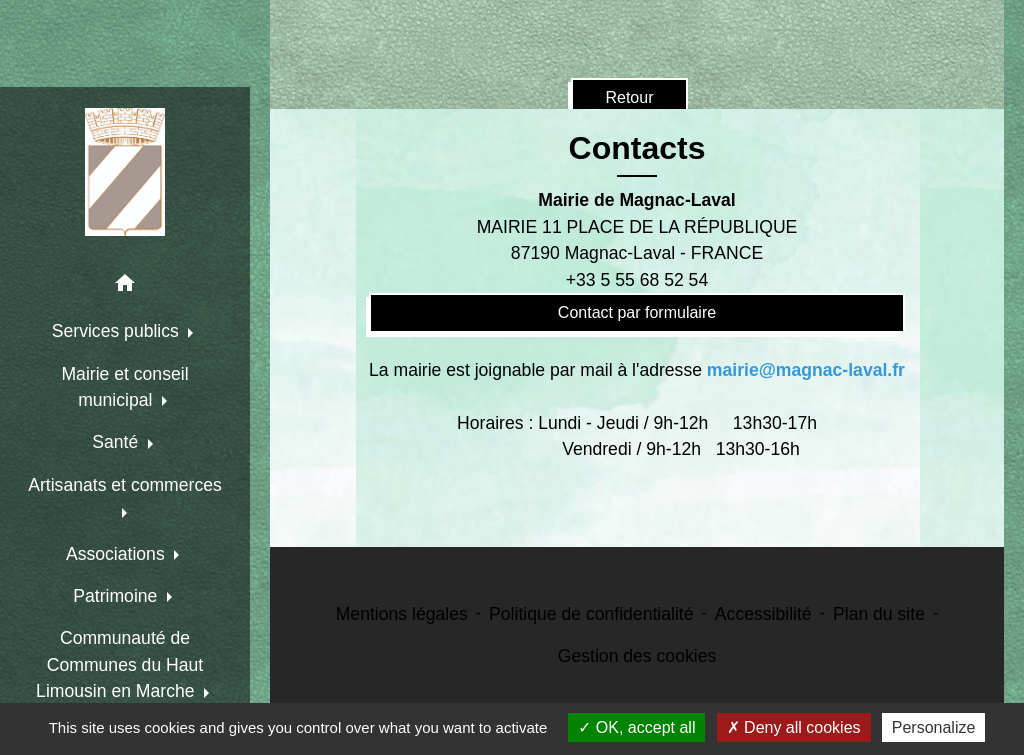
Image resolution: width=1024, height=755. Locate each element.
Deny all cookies (794, 727)
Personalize (934, 727)
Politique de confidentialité (591, 614)
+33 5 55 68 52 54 (637, 280)
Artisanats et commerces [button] (125, 485)
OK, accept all (636, 727)
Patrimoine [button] (117, 596)
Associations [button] (118, 554)
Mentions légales (402, 614)
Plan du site (879, 614)
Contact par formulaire (637, 312)
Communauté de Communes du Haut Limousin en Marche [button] (119, 664)
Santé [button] (117, 442)
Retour (629, 97)
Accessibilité (763, 614)
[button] (125, 286)
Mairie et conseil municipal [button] (124, 387)
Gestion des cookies (637, 656)
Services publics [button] (118, 331)
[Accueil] (125, 172)
